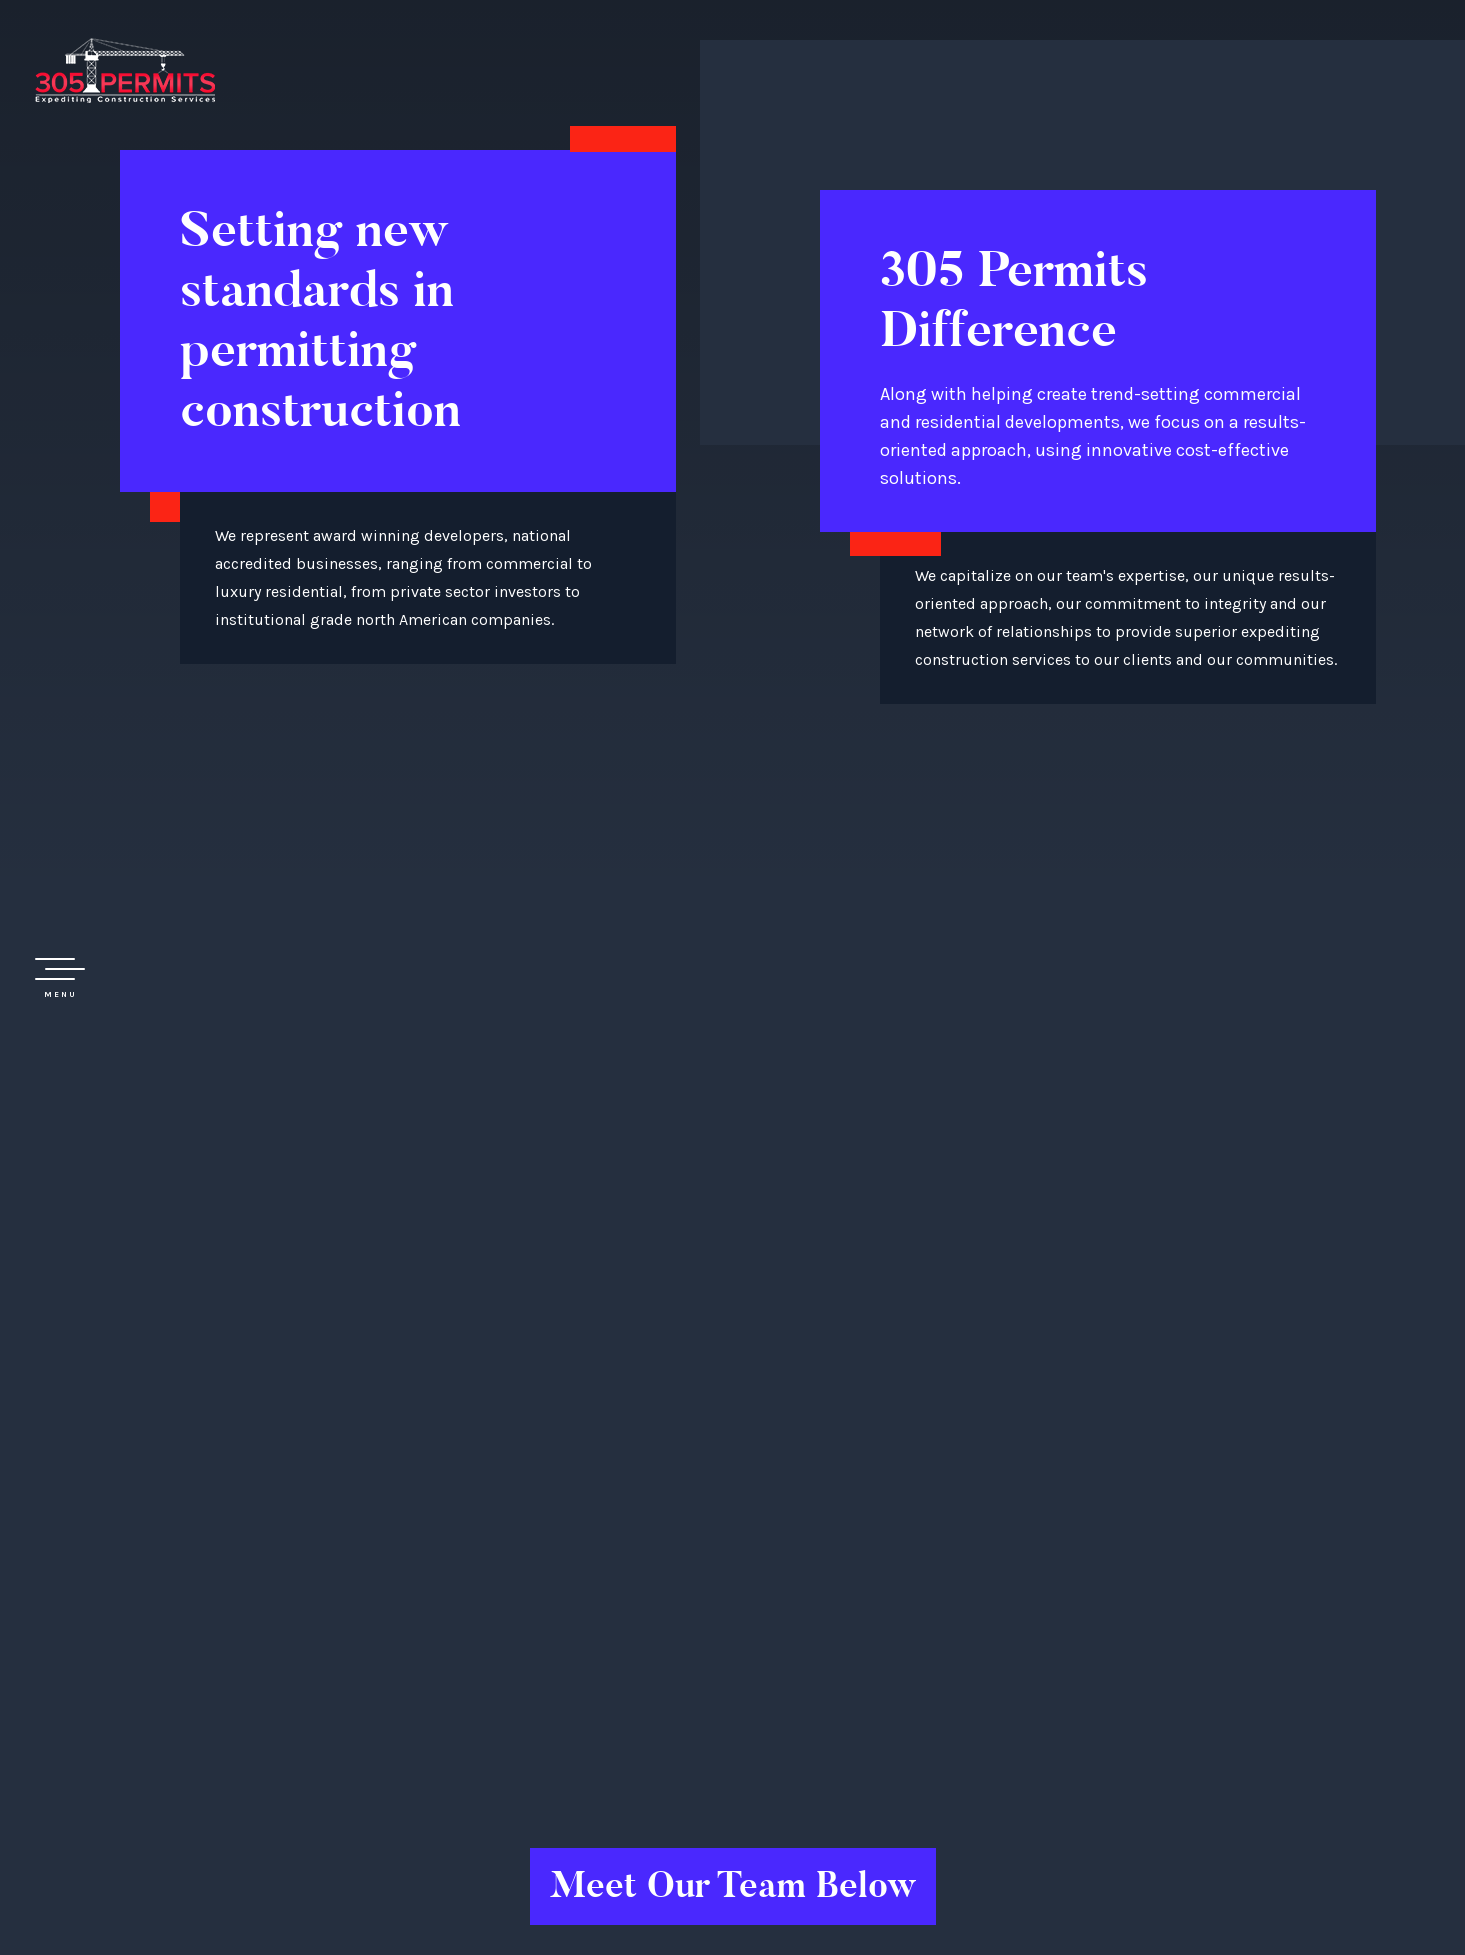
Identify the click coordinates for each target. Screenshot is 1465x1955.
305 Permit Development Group (125, 70)
